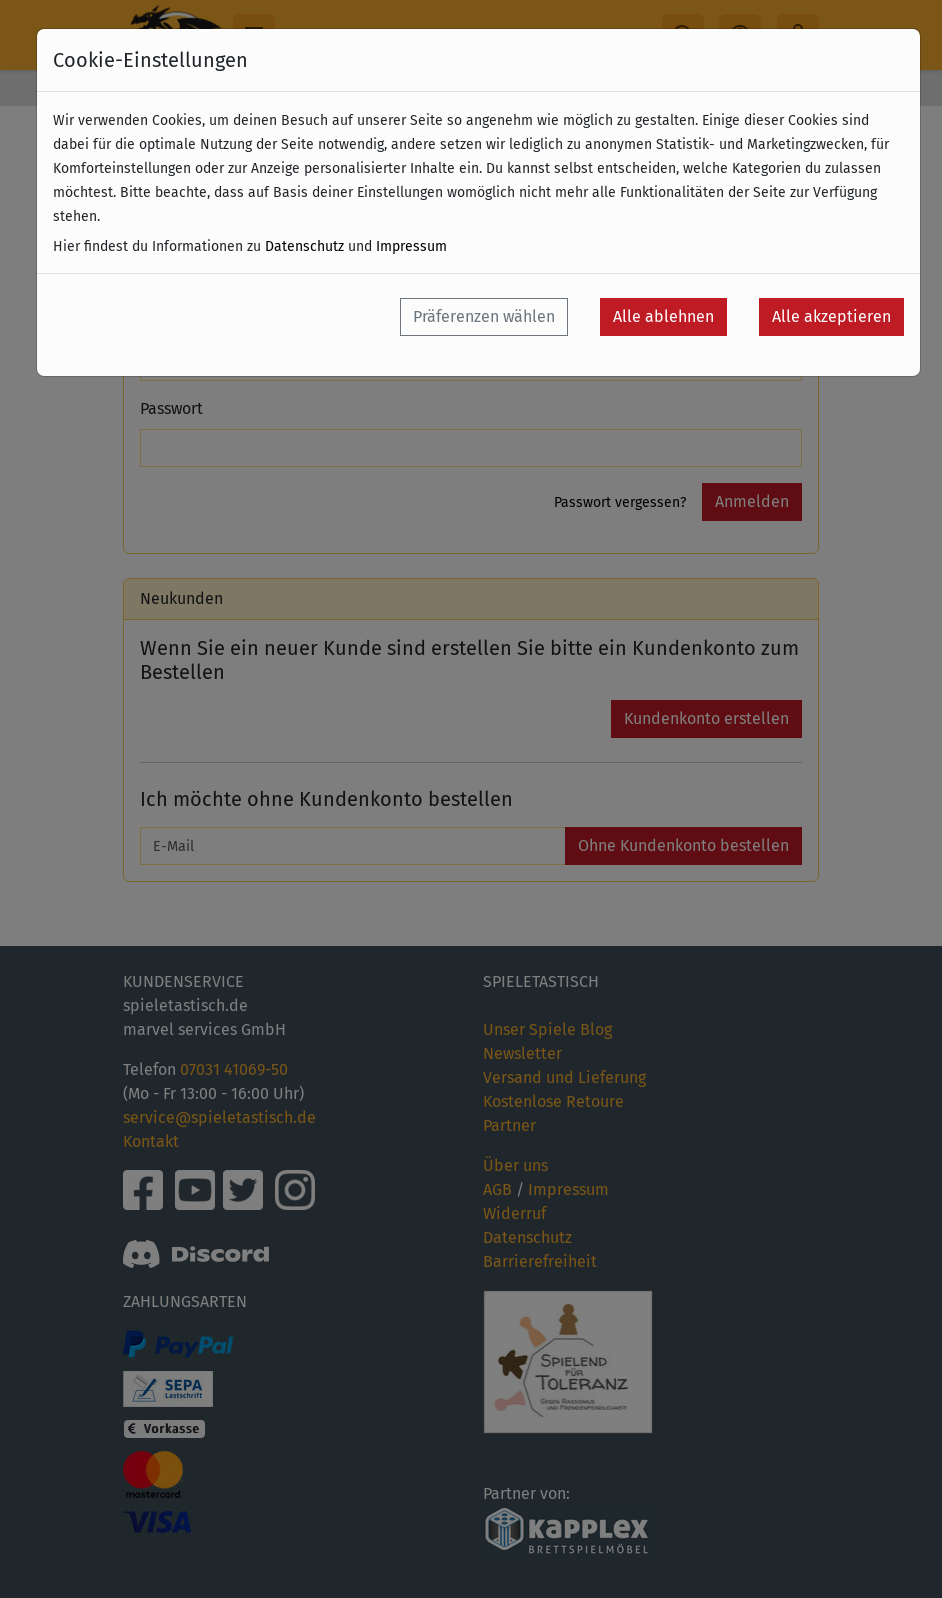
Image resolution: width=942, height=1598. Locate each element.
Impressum (411, 246)
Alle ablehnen (663, 316)
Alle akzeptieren (831, 316)
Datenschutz (304, 246)
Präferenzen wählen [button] (484, 316)
